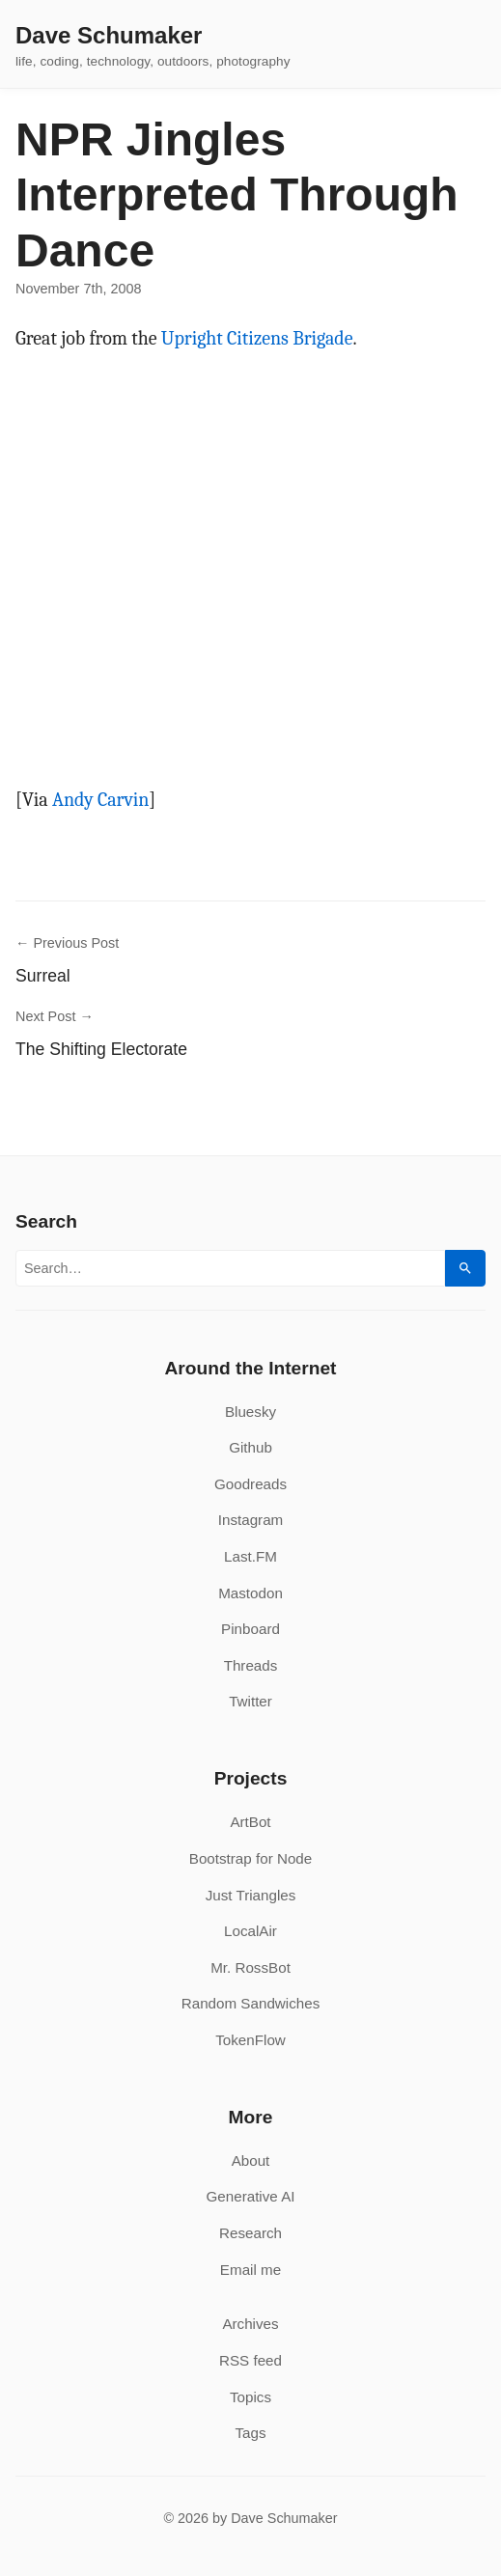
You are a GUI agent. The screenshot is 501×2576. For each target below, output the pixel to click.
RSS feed (250, 2360)
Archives (250, 2323)
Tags (250, 2432)
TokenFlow (250, 2040)
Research (250, 2233)
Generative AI (250, 2196)
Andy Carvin (100, 800)
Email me (250, 2269)
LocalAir (250, 1931)
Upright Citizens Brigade (257, 338)
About (251, 2160)
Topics (250, 2397)
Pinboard (250, 1628)
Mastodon (250, 1593)
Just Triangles (251, 1895)
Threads (251, 1665)
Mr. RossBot (250, 1967)
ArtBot (250, 1822)
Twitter (250, 1701)
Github (250, 1447)
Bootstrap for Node (250, 1858)
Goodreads (250, 1484)
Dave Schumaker (108, 35)
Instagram (251, 1519)
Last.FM (250, 1556)
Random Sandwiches (250, 2003)
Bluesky (250, 1411)
